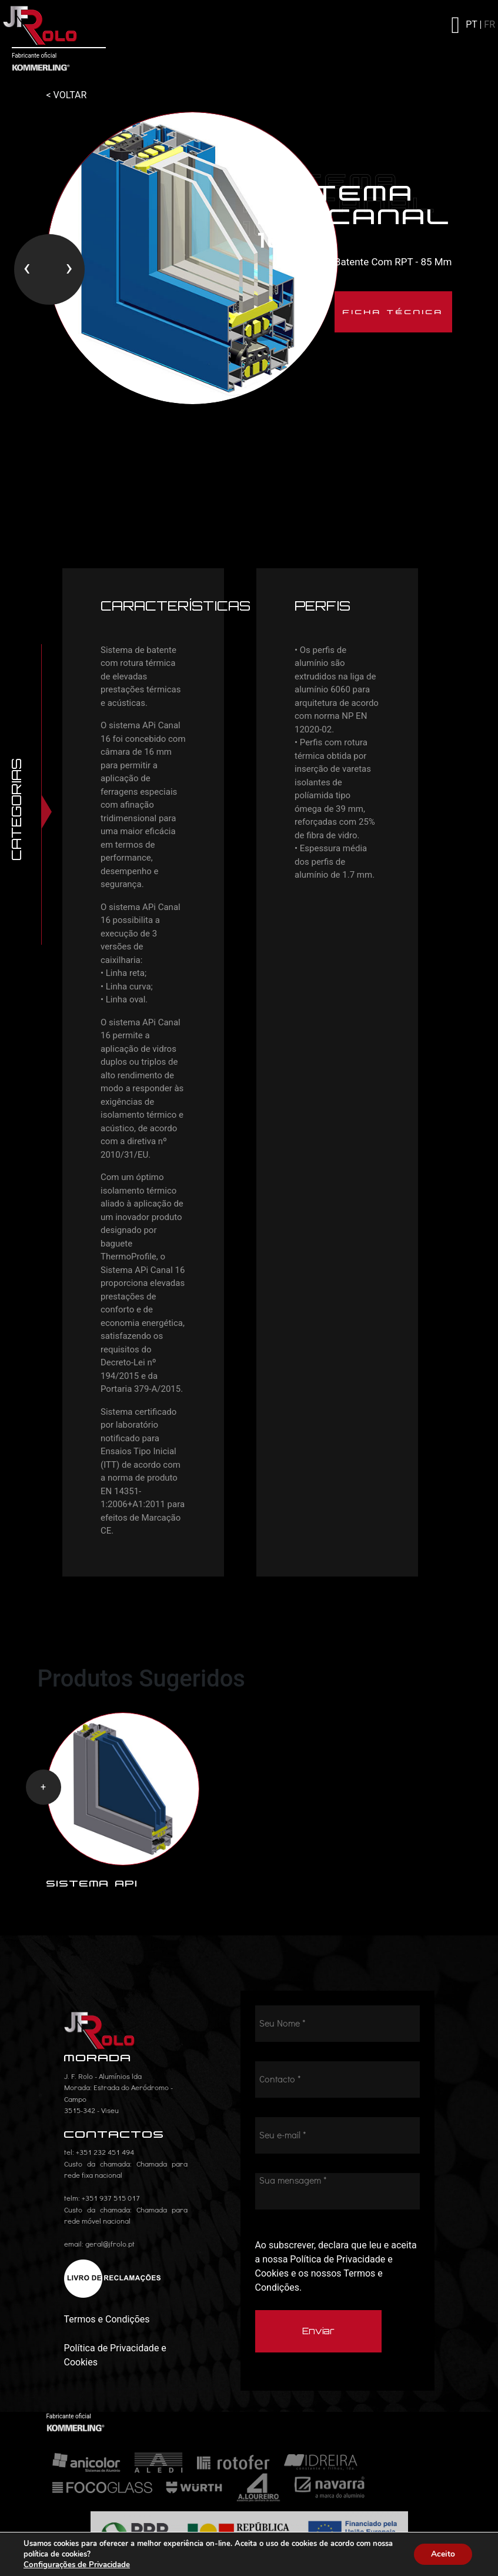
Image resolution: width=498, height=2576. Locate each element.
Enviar (318, 2333)
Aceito (442, 2554)
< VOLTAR (66, 95)
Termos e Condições (107, 2321)
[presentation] (27, 268)
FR (489, 24)
